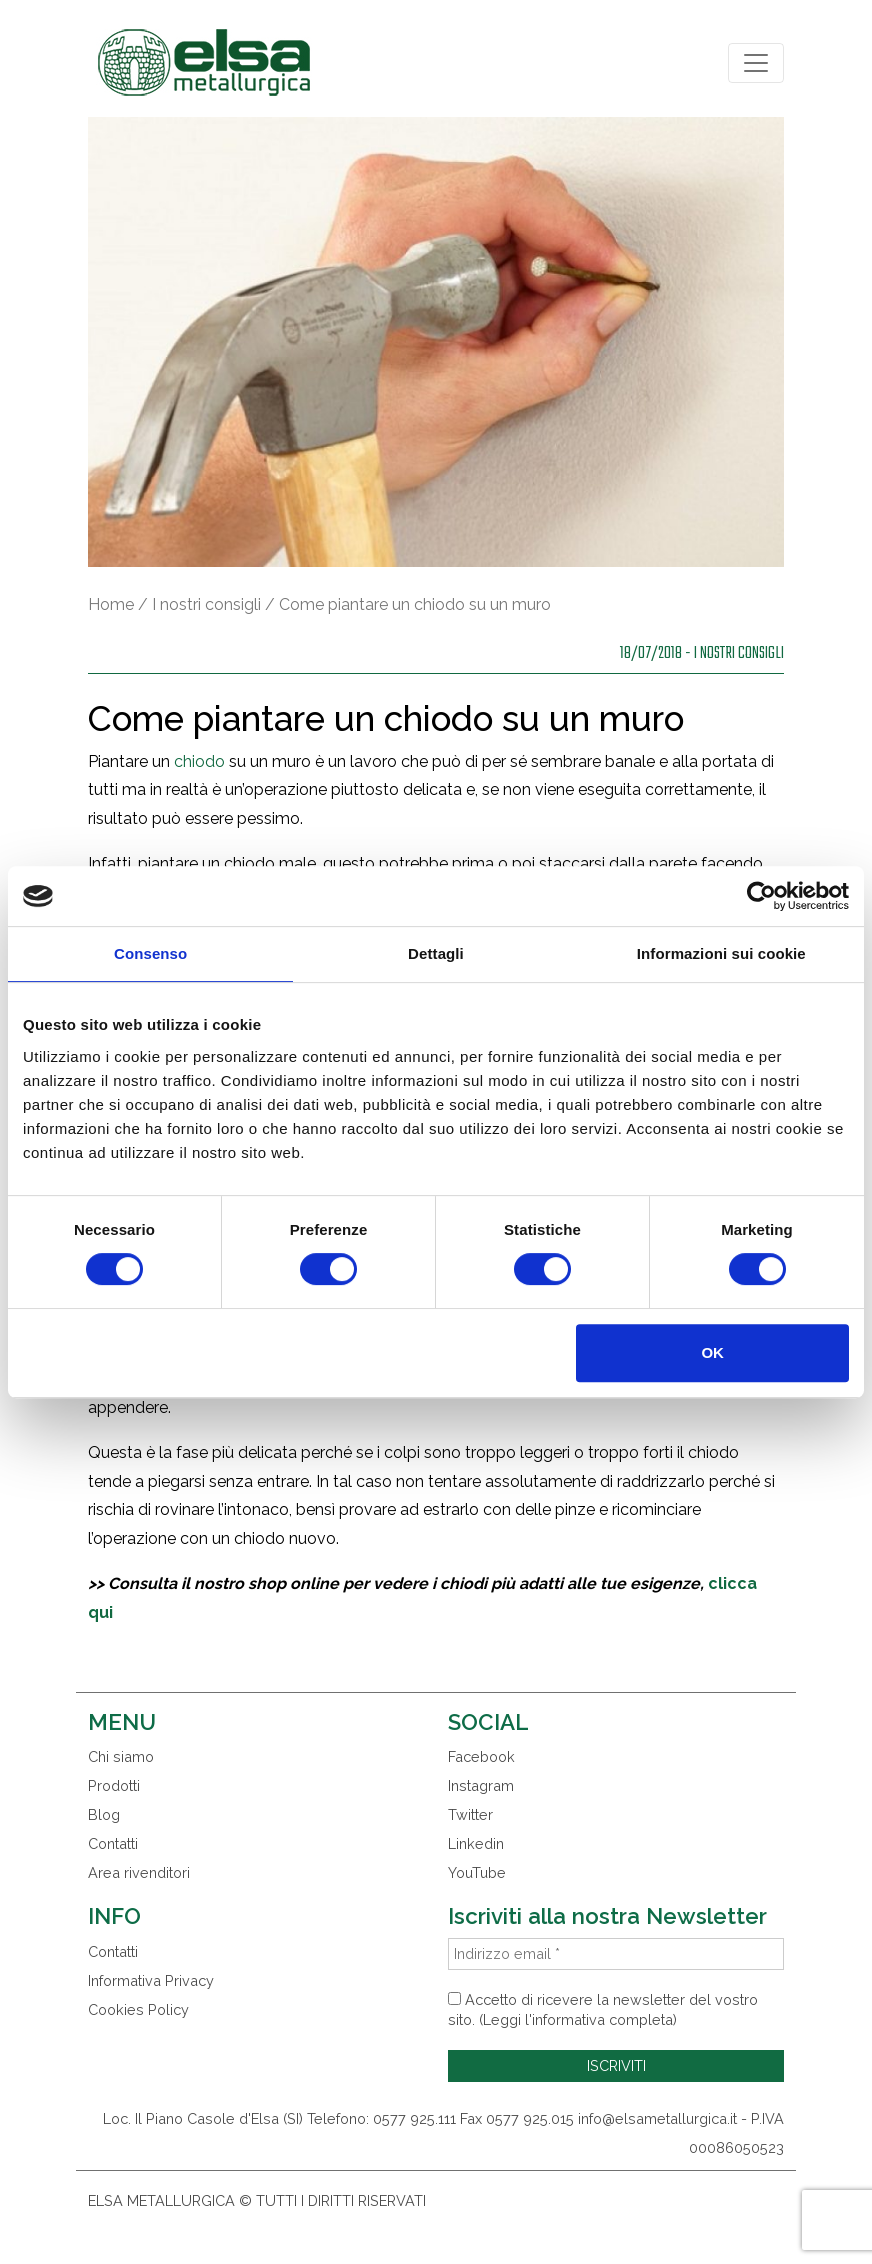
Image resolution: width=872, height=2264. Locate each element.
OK (712, 1352)
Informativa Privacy (151, 1980)
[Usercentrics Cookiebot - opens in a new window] (761, 896)
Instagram (481, 1785)
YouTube (477, 1872)
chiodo (199, 761)
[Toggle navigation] (756, 63)
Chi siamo (121, 1756)
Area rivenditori (139, 1872)
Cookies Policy (138, 2009)
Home (111, 604)
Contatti (113, 1843)
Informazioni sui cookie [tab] (721, 953)
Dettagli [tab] (436, 953)
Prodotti (114, 1785)
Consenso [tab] (150, 953)
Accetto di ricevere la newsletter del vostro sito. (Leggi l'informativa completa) (603, 2009)
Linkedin (476, 1843)
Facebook (481, 1756)
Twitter (470, 1814)
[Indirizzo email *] (616, 1954)
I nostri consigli (206, 604)
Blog (104, 1814)
